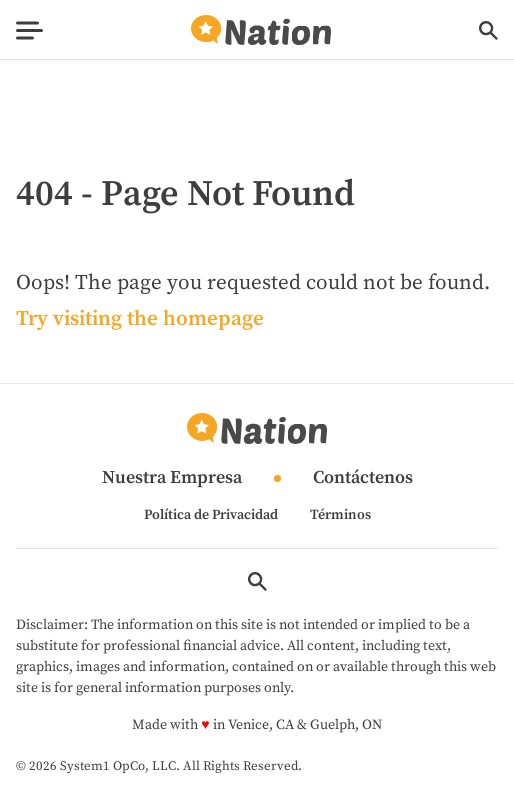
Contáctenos (363, 478)
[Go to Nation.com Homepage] (261, 30)
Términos (340, 515)
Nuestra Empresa (172, 478)
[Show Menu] (29, 30)
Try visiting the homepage (140, 319)
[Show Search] (488, 30)
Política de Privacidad (211, 515)
